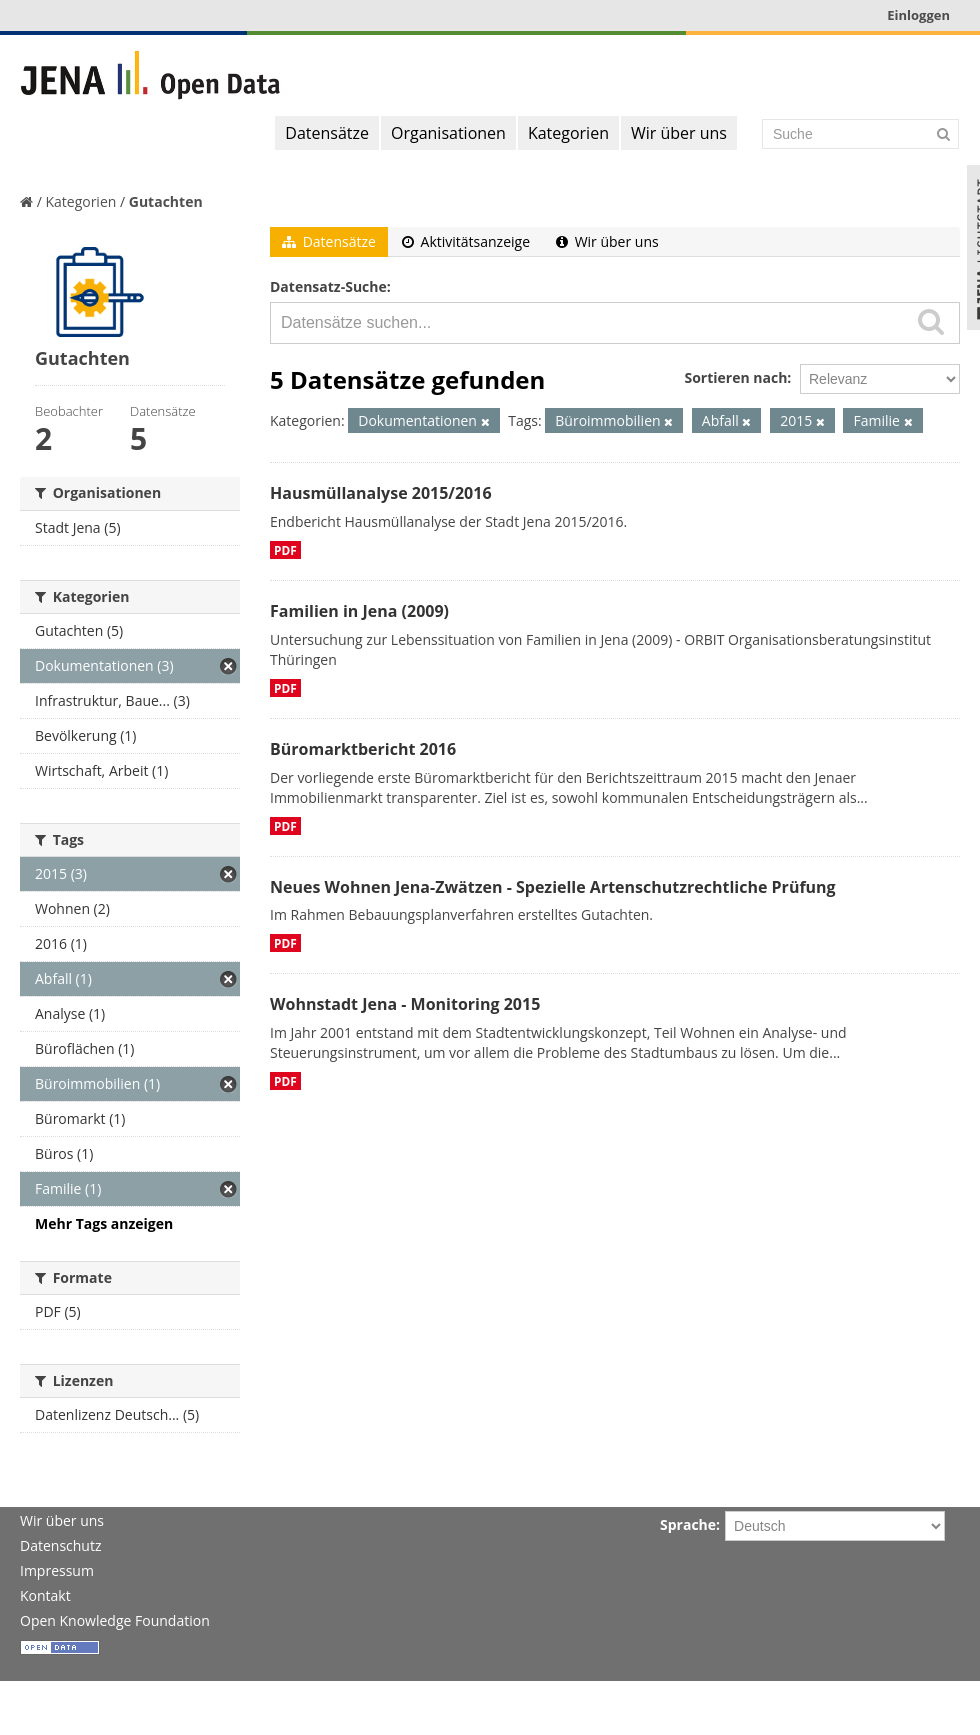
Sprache (688, 1524)
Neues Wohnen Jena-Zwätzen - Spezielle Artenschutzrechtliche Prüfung (553, 887)
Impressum (57, 1570)
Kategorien (568, 133)
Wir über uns (679, 133)
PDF (285, 550)
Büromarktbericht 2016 (363, 749)
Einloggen (918, 15)
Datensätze (327, 133)
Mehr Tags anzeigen (104, 1223)
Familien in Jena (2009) (359, 611)
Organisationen (448, 133)
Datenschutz (60, 1545)
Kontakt (45, 1595)
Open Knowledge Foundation (115, 1620)
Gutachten (166, 201)
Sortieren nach (735, 377)
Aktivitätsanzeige (466, 241)
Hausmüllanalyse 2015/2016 (381, 493)
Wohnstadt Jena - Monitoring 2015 (405, 1004)
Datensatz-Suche (328, 286)
